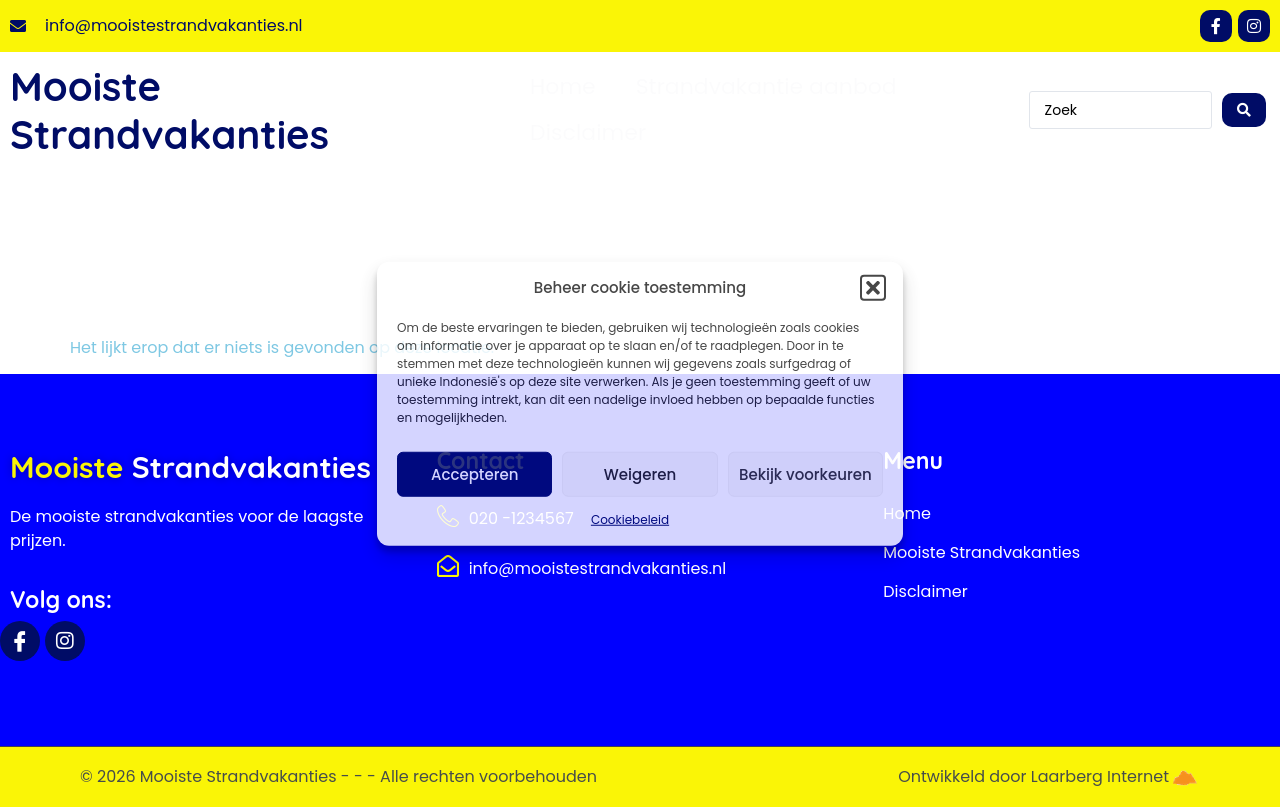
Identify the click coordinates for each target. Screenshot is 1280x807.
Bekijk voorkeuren (805, 473)
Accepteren (474, 473)
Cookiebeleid (630, 519)
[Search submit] (1244, 110)
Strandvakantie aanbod (766, 86)
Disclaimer (588, 132)
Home (563, 86)
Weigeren (640, 473)
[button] (873, 288)
